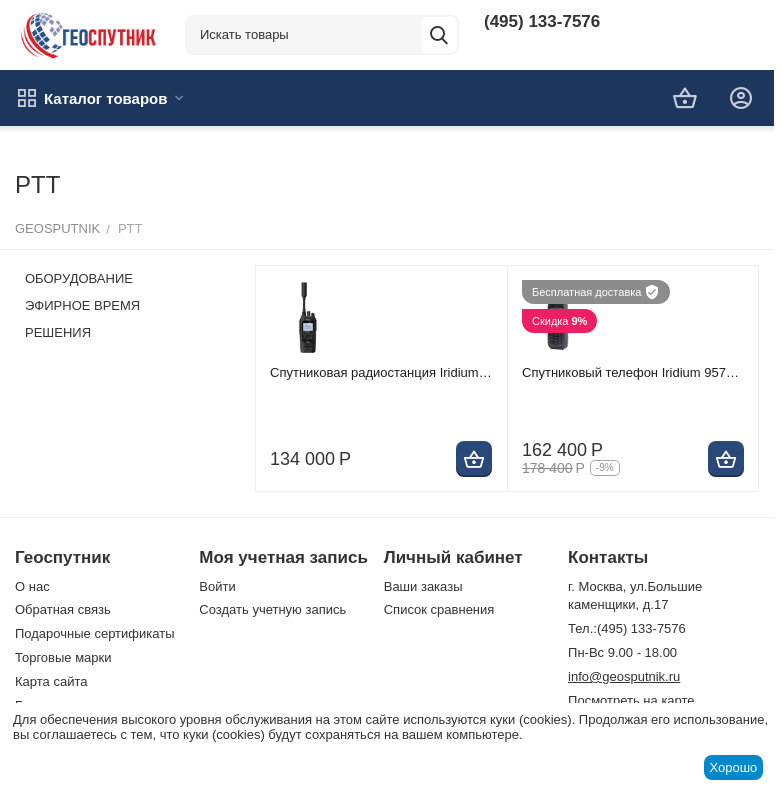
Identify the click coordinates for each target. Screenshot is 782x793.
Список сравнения (439, 609)
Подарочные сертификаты (94, 633)
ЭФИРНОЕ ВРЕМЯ (82, 305)
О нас (32, 586)
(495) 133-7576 (542, 21)
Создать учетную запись (272, 609)
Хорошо (733, 767)
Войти (217, 586)
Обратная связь (63, 609)
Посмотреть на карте (631, 700)
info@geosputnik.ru (624, 676)
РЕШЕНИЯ (58, 332)
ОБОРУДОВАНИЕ (79, 278)
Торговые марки (63, 657)
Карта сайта (51, 681)
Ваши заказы (423, 586)
